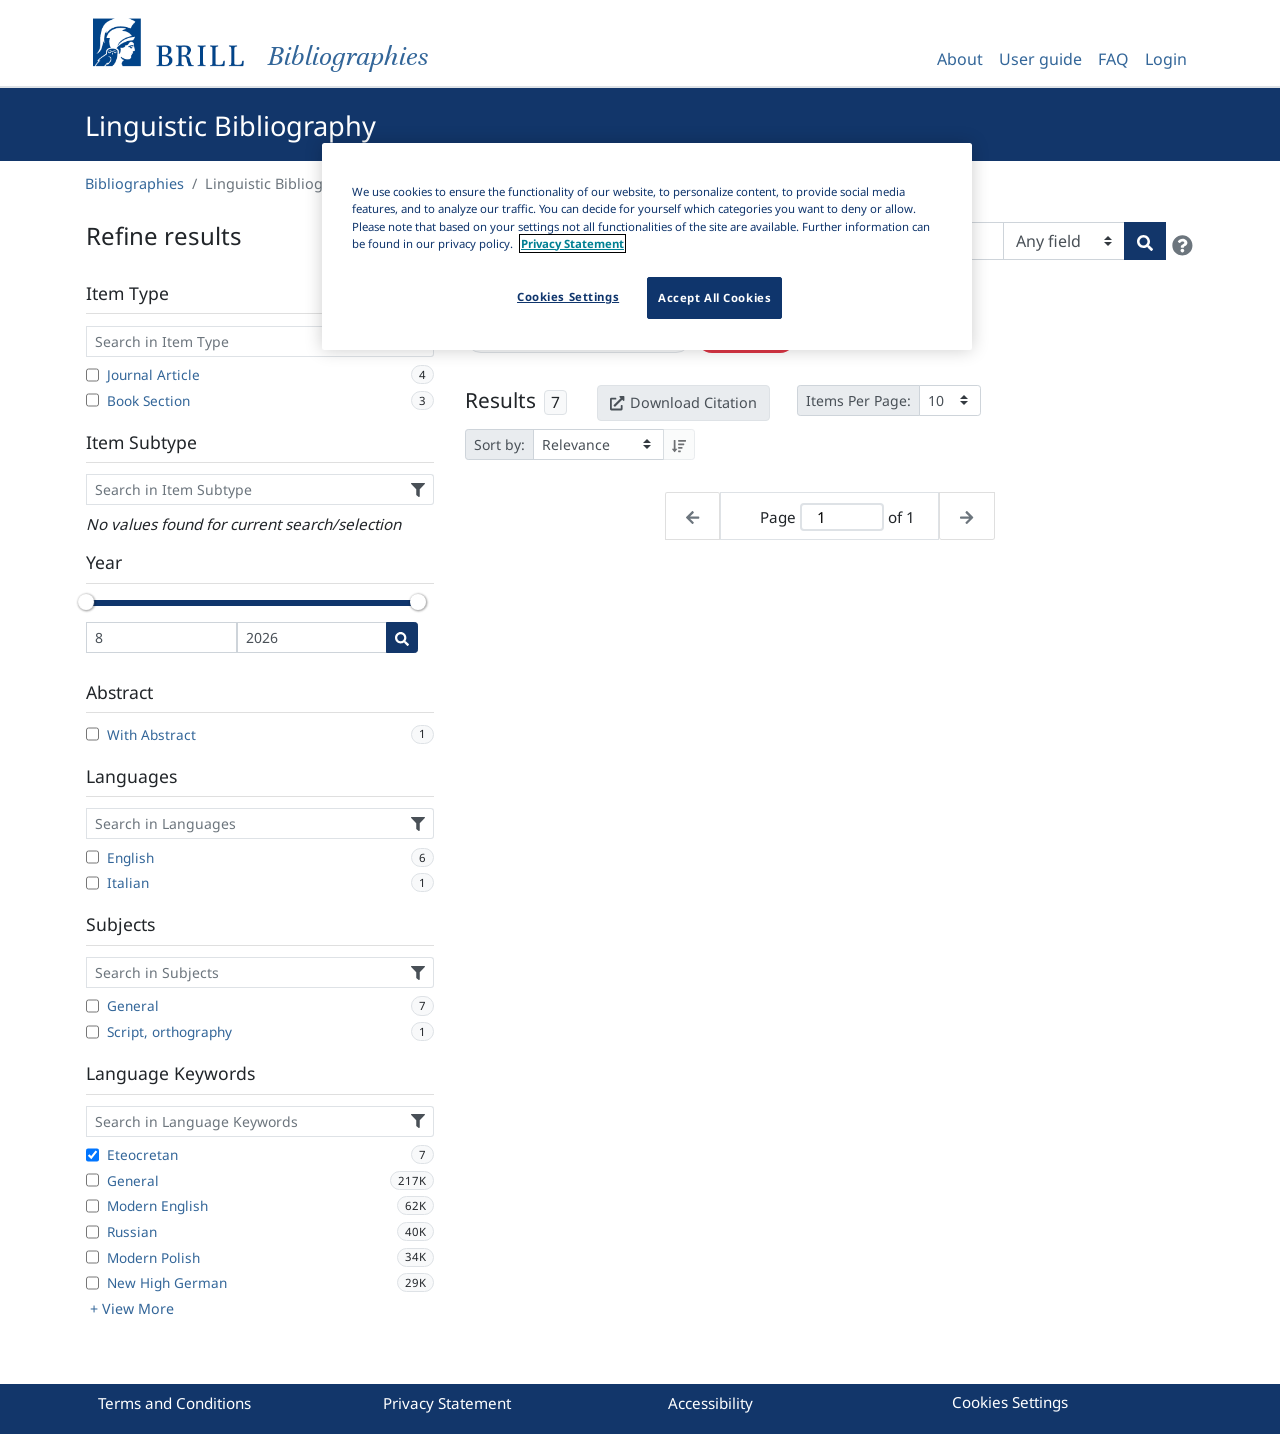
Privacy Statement (447, 1403)
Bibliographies (134, 183)
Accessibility (710, 1403)
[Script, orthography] (92, 1032)
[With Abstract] (92, 734)
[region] (647, 246)
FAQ (1113, 59)
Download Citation (683, 402)
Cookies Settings (1010, 1402)
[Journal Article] (92, 375)
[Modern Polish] (92, 1257)
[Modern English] (92, 1206)
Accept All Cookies (714, 297)
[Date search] (402, 637)
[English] (92, 857)
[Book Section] (92, 400)
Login (1166, 59)
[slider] (86, 602)
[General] (92, 1006)
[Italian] (92, 883)
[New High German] (92, 1283)
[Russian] (92, 1232)
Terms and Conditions (174, 1403)
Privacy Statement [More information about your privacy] (572, 243)
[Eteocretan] (92, 1155)
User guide (1040, 59)
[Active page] (842, 517)
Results (500, 400)
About (960, 59)
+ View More (132, 1308)
